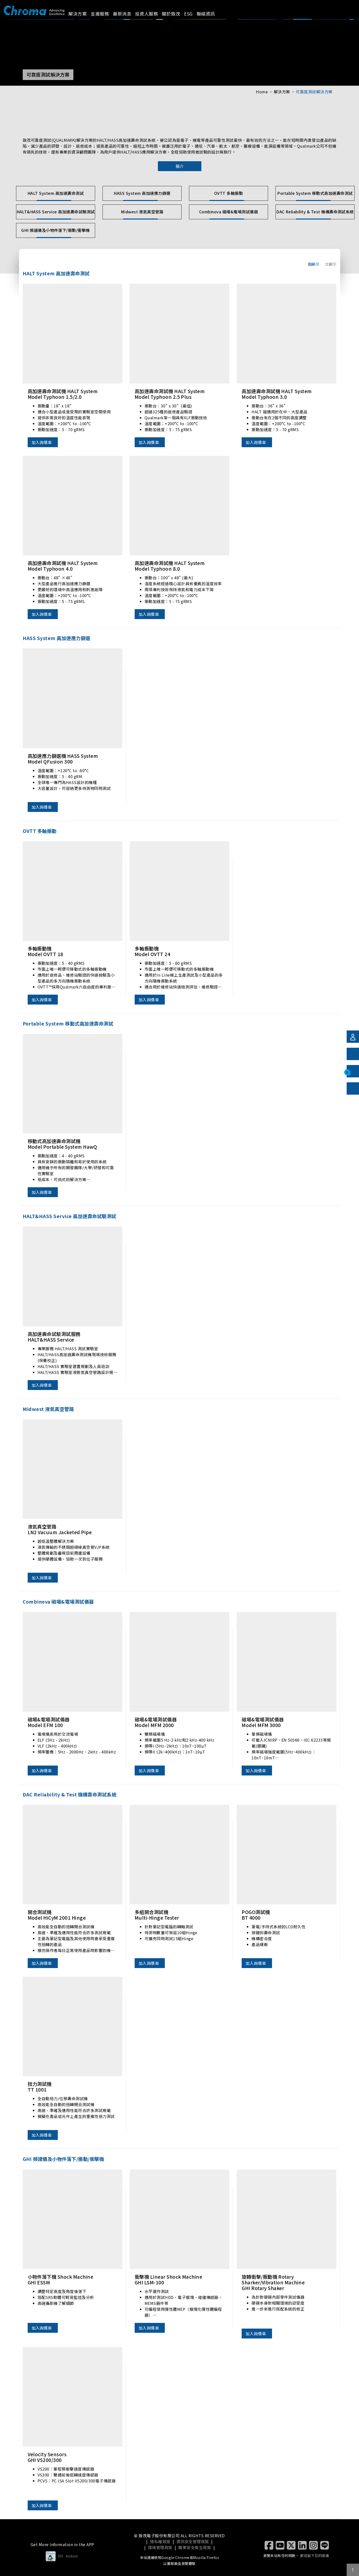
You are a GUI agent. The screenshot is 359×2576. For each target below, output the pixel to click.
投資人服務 (152, 13)
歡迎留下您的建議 (314, 2555)
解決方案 (83, 13)
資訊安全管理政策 (192, 2541)
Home (262, 92)
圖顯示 (313, 264)
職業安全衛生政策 (194, 2547)
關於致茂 (177, 13)
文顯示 (330, 264)
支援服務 (105, 13)
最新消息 (128, 13)
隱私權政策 (160, 2541)
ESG (194, 13)
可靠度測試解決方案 (314, 92)
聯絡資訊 (211, 13)
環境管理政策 (160, 2547)
